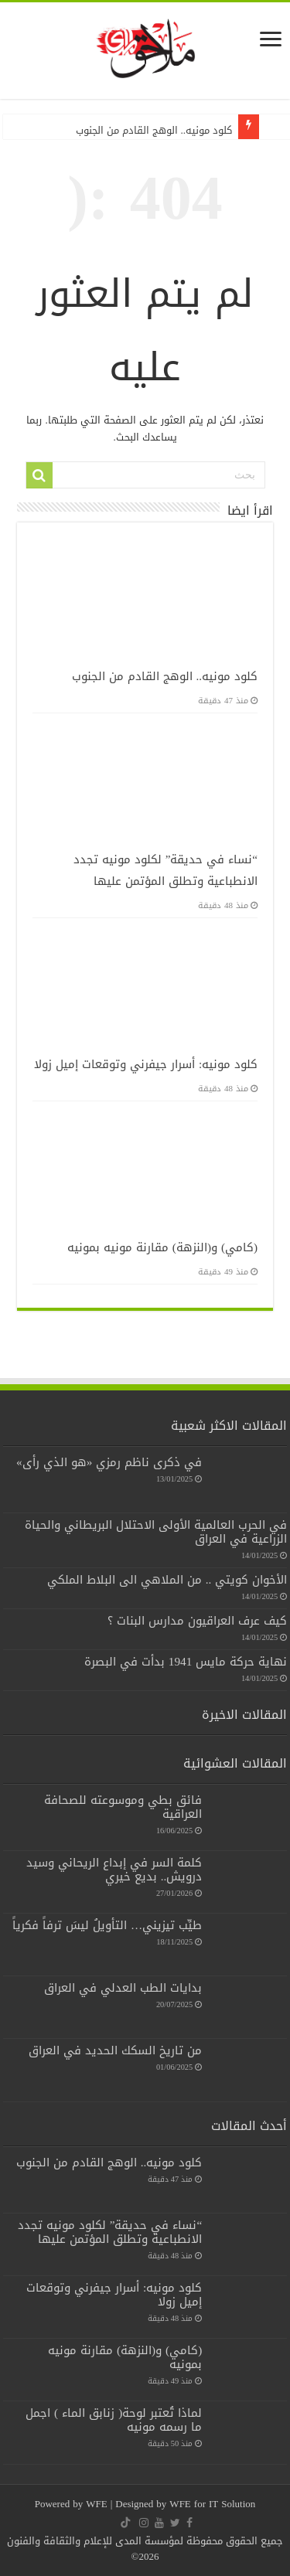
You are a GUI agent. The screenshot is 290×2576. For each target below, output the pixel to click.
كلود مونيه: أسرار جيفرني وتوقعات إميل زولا (146, 1064)
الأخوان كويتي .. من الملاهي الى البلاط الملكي (167, 1580)
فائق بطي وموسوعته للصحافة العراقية (123, 1807)
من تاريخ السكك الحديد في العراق (115, 2050)
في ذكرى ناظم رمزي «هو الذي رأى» (109, 1462)
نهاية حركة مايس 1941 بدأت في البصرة (185, 1662)
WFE (98, 2503)
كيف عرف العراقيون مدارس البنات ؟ (197, 1621)
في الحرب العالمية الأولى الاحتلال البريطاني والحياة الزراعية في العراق (156, 1532)
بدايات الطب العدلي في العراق (123, 1988)
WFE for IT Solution (212, 2503)
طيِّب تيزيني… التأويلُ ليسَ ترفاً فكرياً (107, 1925)
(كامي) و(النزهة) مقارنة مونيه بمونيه (162, 1247)
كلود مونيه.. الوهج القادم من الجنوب (154, 130)
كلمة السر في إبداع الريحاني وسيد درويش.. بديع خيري (114, 1869)
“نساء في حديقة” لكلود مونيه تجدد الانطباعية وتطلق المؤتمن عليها (165, 870)
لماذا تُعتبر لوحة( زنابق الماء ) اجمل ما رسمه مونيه (114, 2420)
